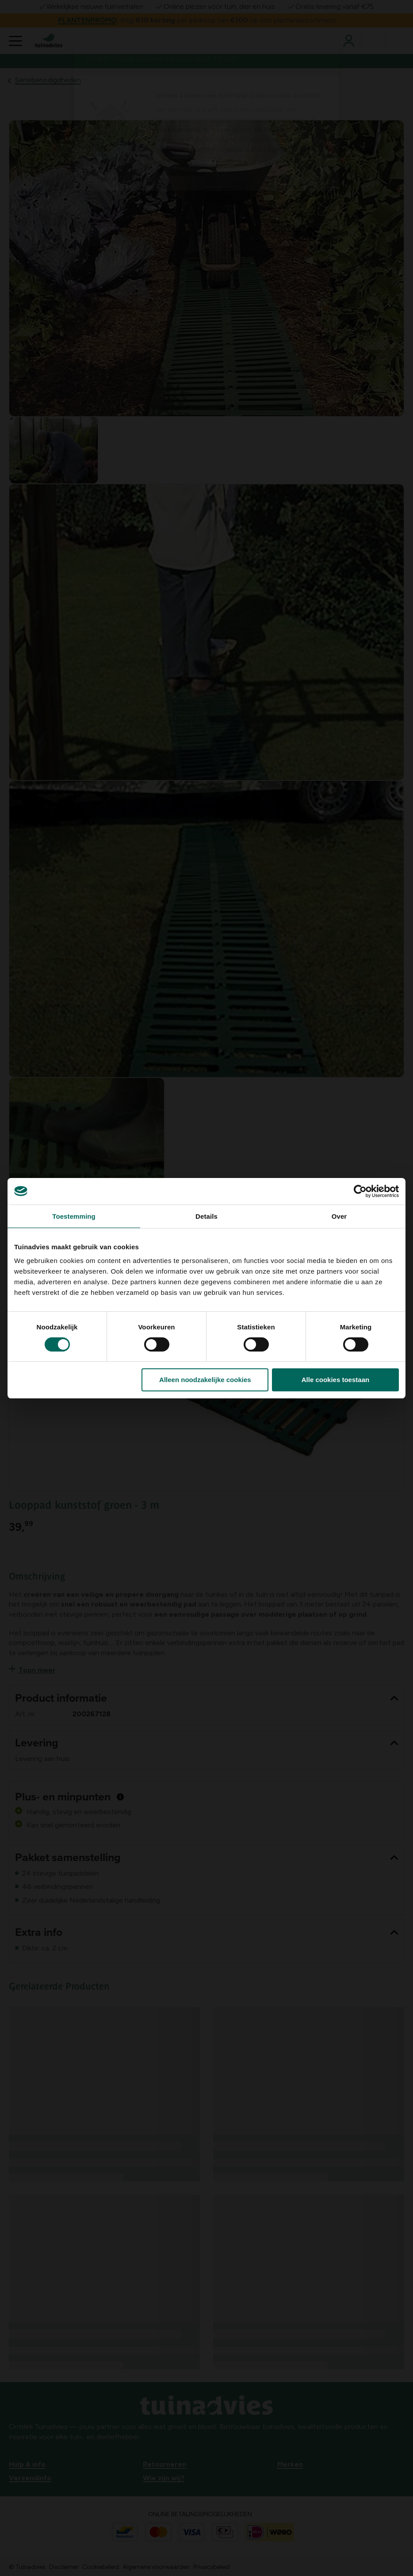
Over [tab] (339, 1216)
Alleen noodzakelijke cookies (205, 1379)
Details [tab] (206, 1216)
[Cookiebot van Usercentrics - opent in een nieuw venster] (360, 1191)
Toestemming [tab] (74, 1216)
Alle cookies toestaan (335, 1379)
